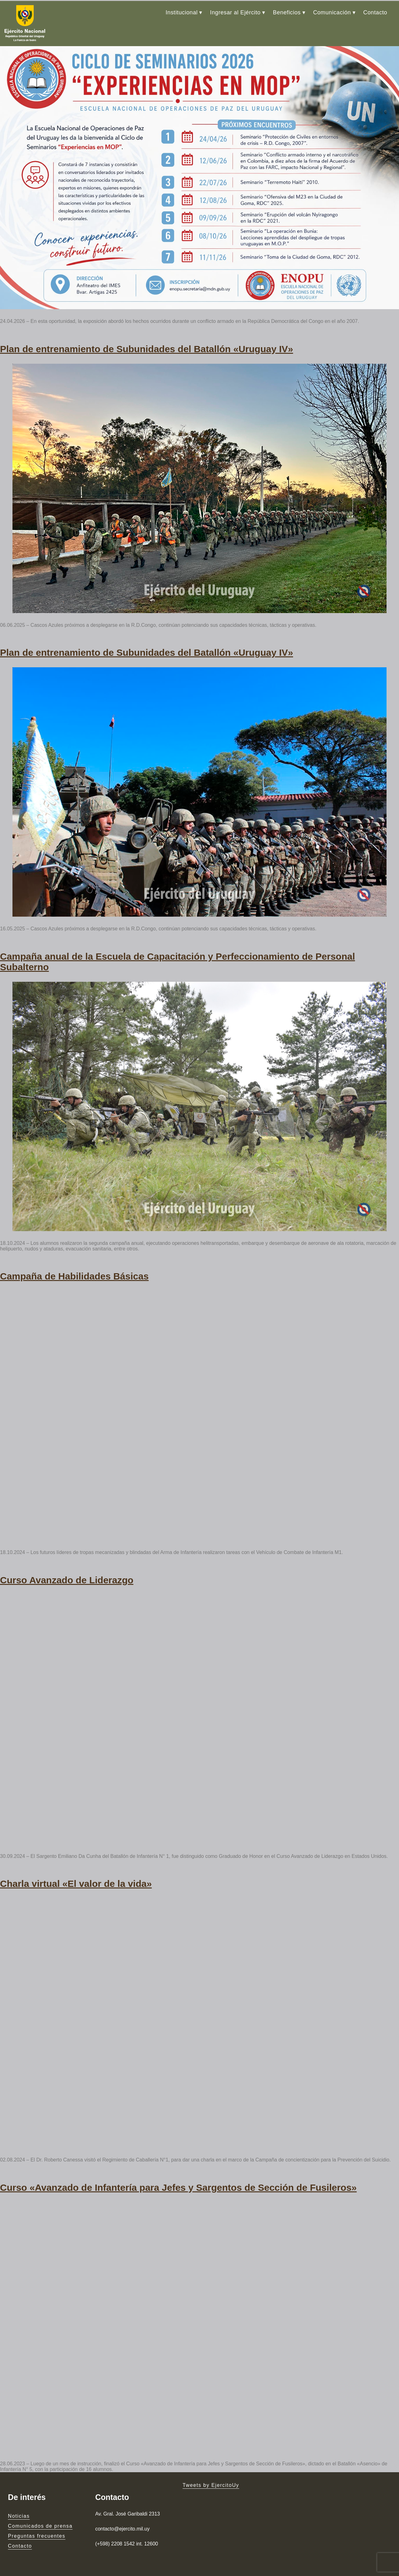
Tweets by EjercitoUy (211, 2478)
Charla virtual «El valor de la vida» (76, 1877)
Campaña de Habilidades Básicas (74, 1271)
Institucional (182, 12)
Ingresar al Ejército (235, 12)
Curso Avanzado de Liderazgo (66, 1574)
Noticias (19, 2508)
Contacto (375, 12)
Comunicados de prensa (40, 2518)
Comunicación (332, 12)
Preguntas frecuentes (36, 2528)
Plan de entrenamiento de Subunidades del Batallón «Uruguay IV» (146, 346)
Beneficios (287, 12)
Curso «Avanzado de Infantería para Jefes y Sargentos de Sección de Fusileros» (178, 2180)
